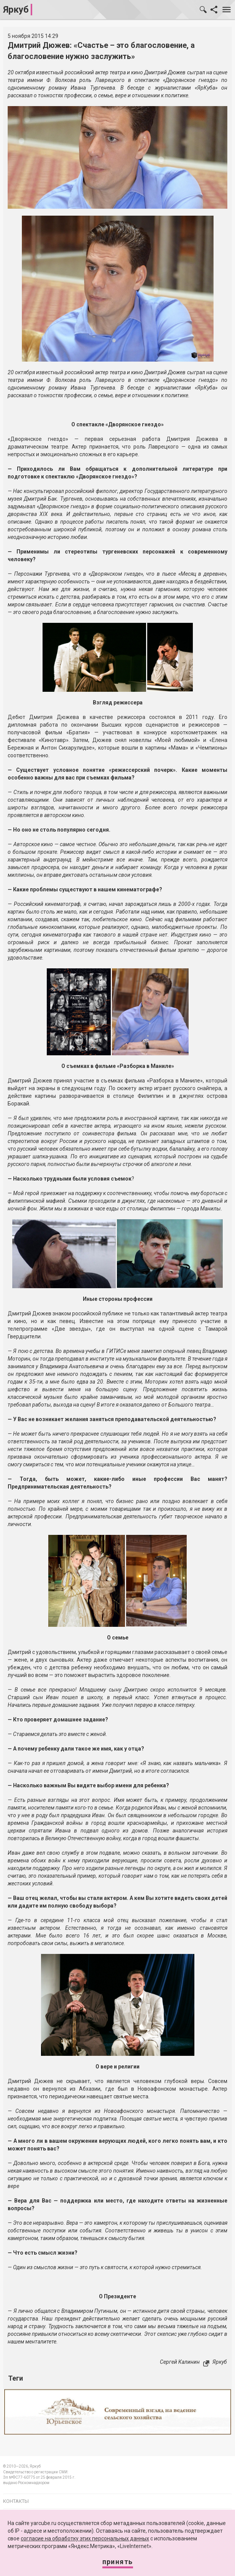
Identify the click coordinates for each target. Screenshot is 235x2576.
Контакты (16, 2501)
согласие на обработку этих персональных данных (85, 2538)
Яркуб (16, 9)
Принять (117, 2562)
